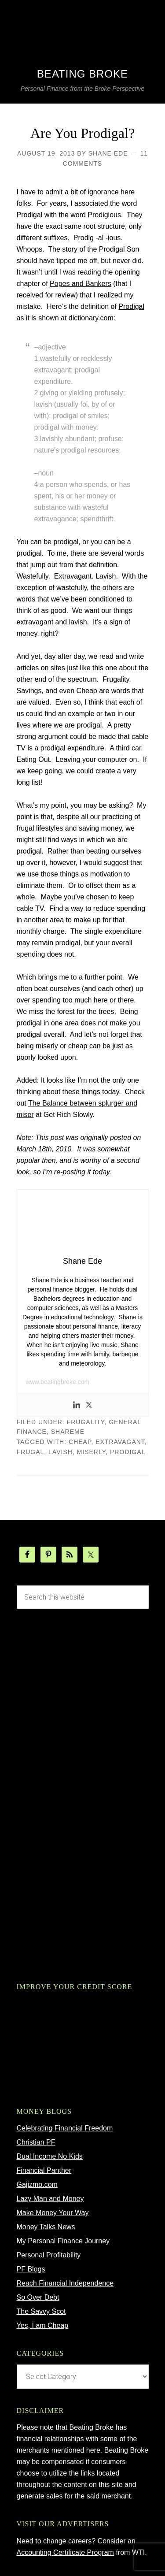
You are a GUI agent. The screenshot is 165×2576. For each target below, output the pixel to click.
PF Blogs (31, 2269)
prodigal (127, 1451)
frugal (30, 1451)
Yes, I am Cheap (43, 2325)
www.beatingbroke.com (58, 1381)
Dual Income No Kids (50, 2156)
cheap (80, 1441)
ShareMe (67, 1431)
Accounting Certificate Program (65, 2552)
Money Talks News (46, 2227)
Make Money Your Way (53, 2212)
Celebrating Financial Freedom (65, 2128)
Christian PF (36, 2142)
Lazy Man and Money (50, 2198)
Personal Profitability (49, 2255)
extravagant (120, 1441)
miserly (91, 1451)
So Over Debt (38, 2297)
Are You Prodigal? (82, 133)
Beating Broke (82, 74)
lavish (60, 1451)
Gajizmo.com (37, 2184)
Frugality (86, 1421)
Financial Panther (44, 2170)
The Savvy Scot (41, 2311)
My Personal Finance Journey (63, 2241)
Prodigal (131, 306)
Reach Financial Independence (65, 2283)
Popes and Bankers (80, 283)
